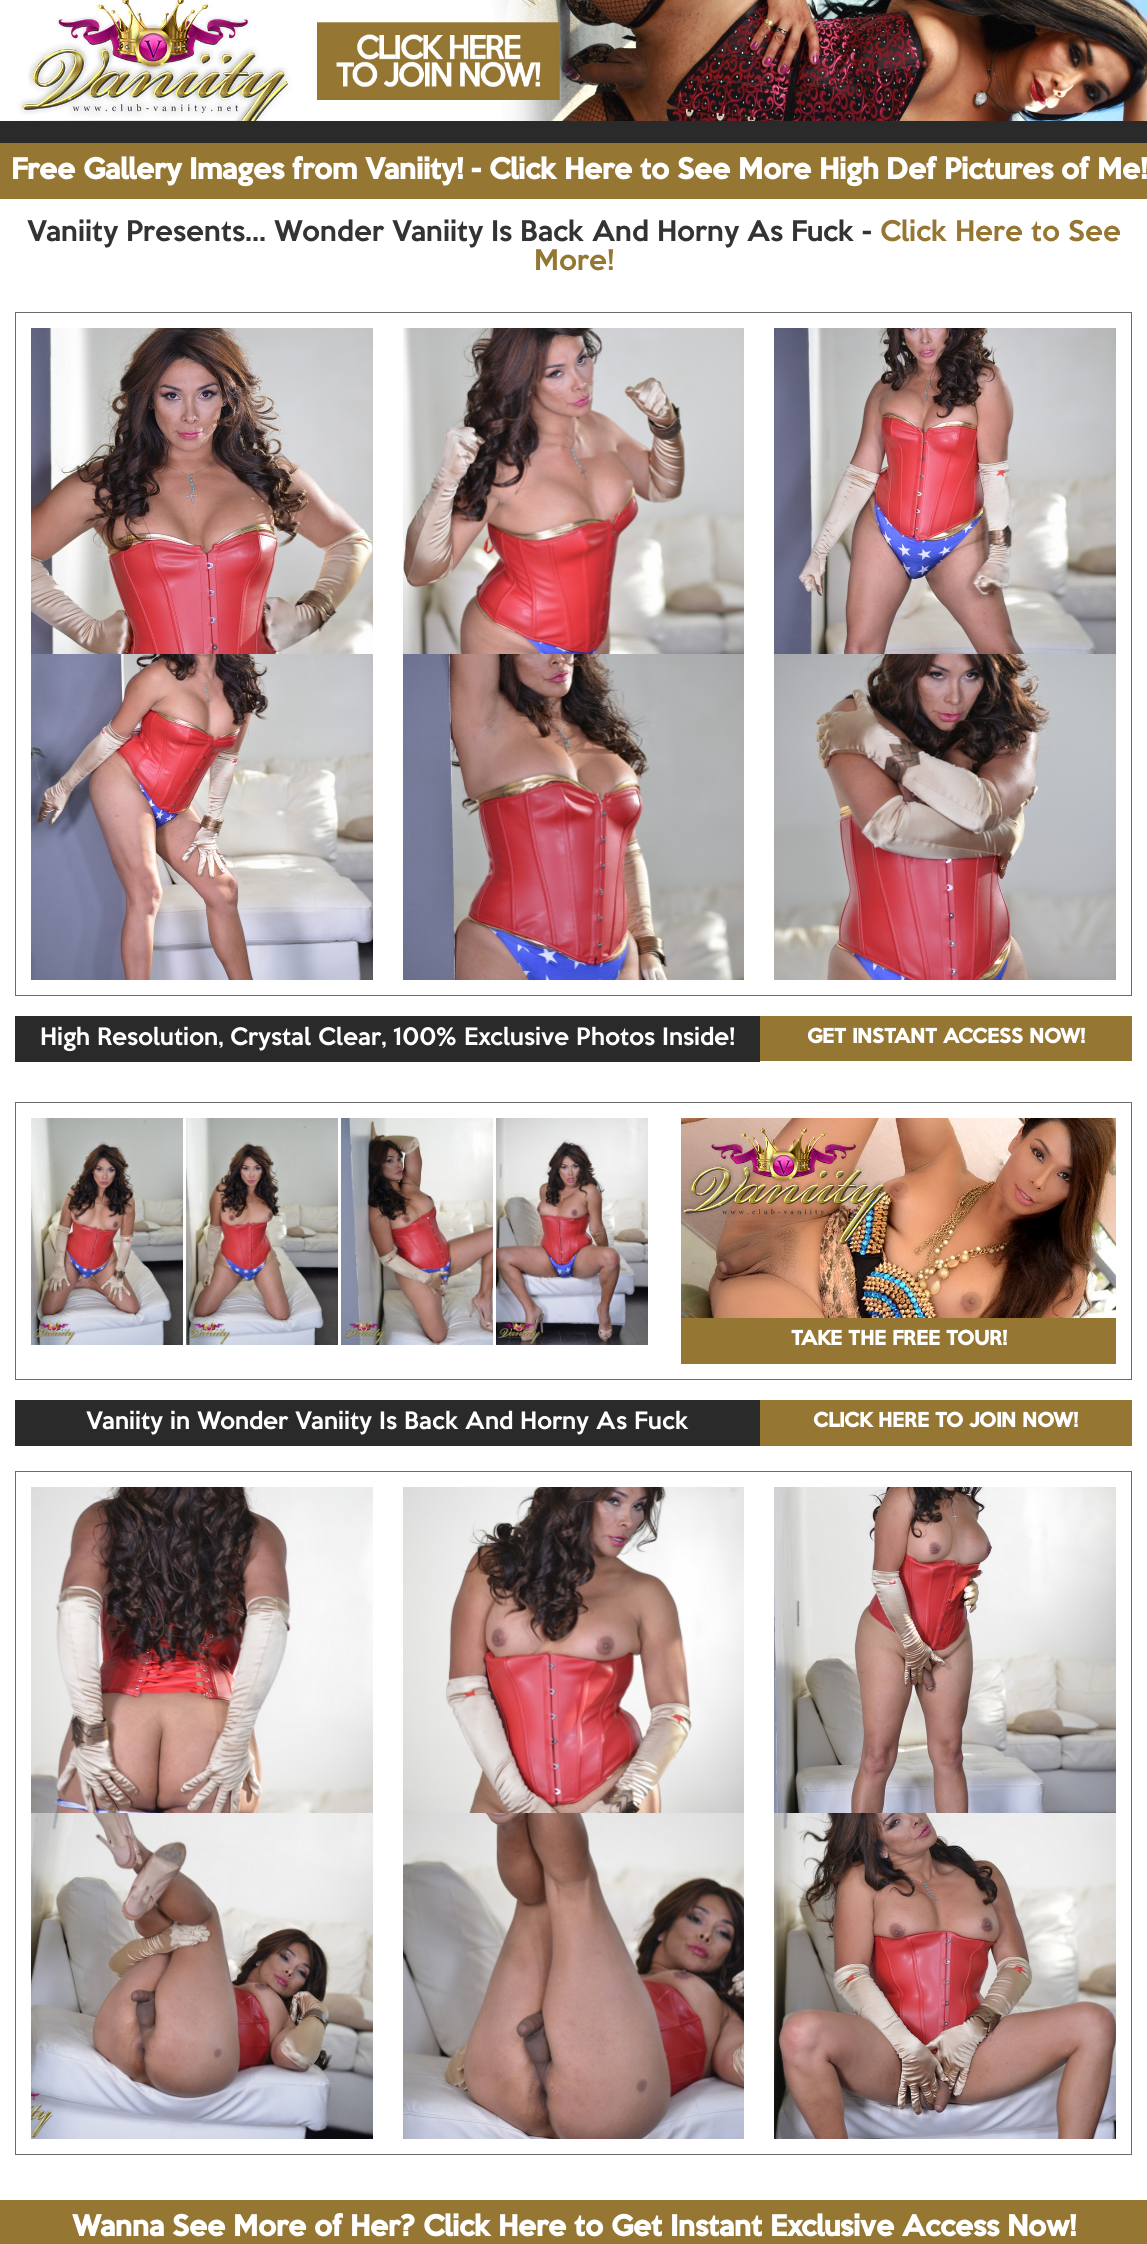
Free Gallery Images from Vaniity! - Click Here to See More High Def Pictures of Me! (579, 171)
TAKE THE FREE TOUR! (899, 1340)
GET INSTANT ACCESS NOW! (946, 1038)
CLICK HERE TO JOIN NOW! (945, 1422)
